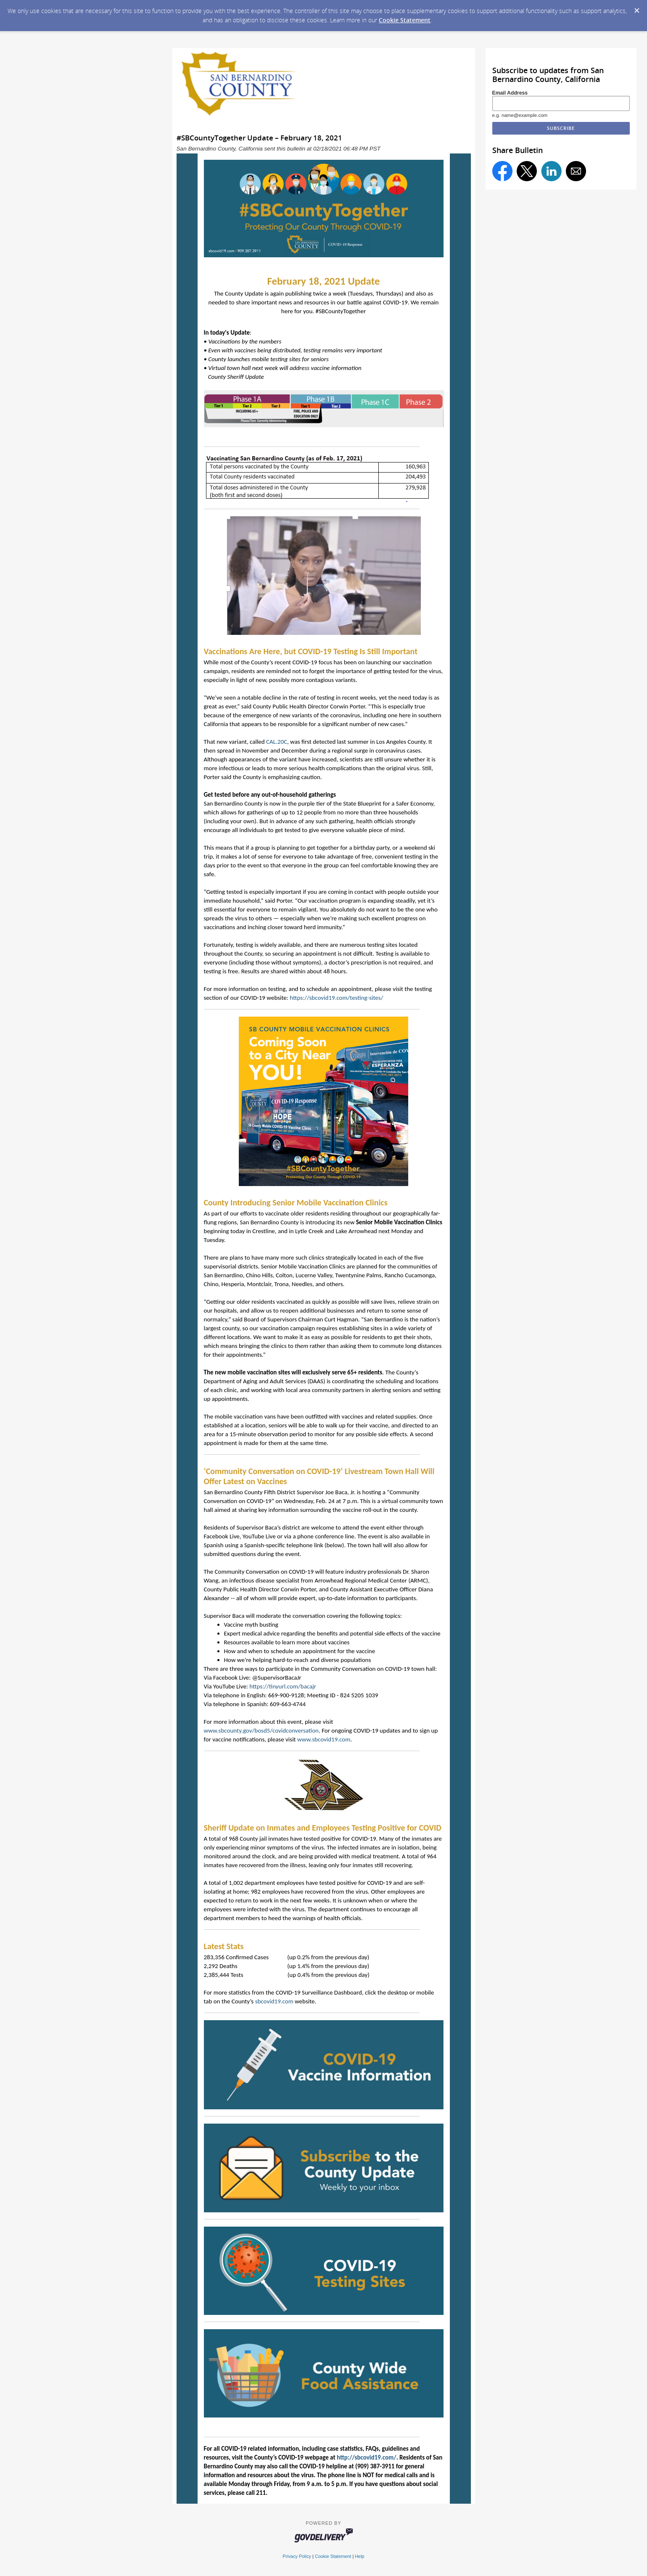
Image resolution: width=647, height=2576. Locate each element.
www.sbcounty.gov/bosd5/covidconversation (261, 1730)
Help (359, 2556)
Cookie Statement (404, 20)
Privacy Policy (297, 2556)
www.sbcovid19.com (323, 1739)
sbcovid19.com (274, 2001)
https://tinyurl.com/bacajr (282, 1686)
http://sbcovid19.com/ (366, 2457)
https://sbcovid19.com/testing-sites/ (336, 997)
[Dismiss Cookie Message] (636, 8)
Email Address (510, 93)
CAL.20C (276, 741)
